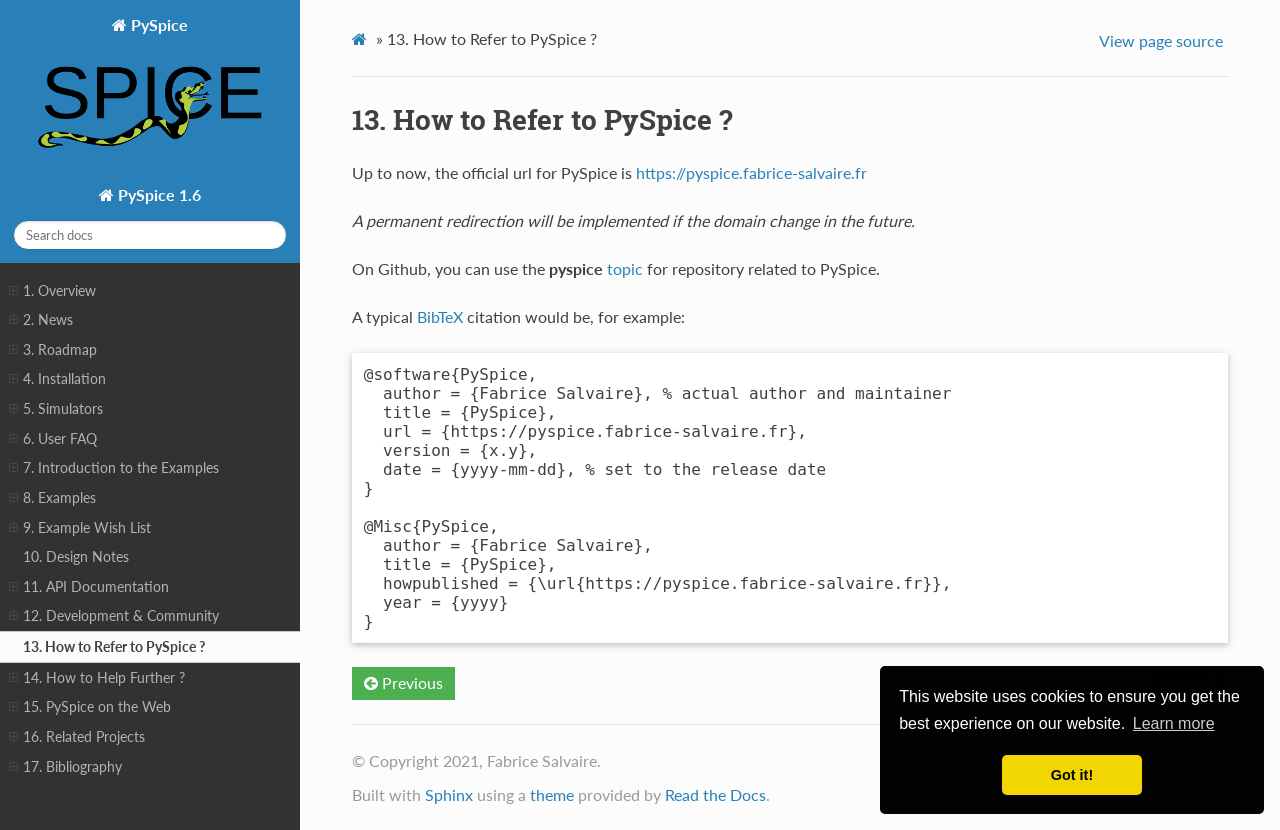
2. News (41, 320)
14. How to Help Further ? (97, 678)
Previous (403, 682)
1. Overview (52, 291)
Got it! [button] (1072, 775)
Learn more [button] (1174, 723)
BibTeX (440, 316)
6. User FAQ (53, 439)
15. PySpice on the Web (90, 707)
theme (552, 794)
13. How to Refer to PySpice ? (114, 646)
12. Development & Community (114, 616)
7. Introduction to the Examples (114, 468)
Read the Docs (715, 794)
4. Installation (57, 379)
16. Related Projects (77, 737)
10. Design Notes (76, 556)
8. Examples (52, 498)
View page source (1161, 40)
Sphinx (449, 794)
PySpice (150, 90)
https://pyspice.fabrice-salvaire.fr (751, 172)
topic (625, 268)
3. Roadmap (53, 350)
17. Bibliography (65, 767)
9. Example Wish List (80, 528)
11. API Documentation (89, 587)
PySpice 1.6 (157, 194)
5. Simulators (56, 409)
